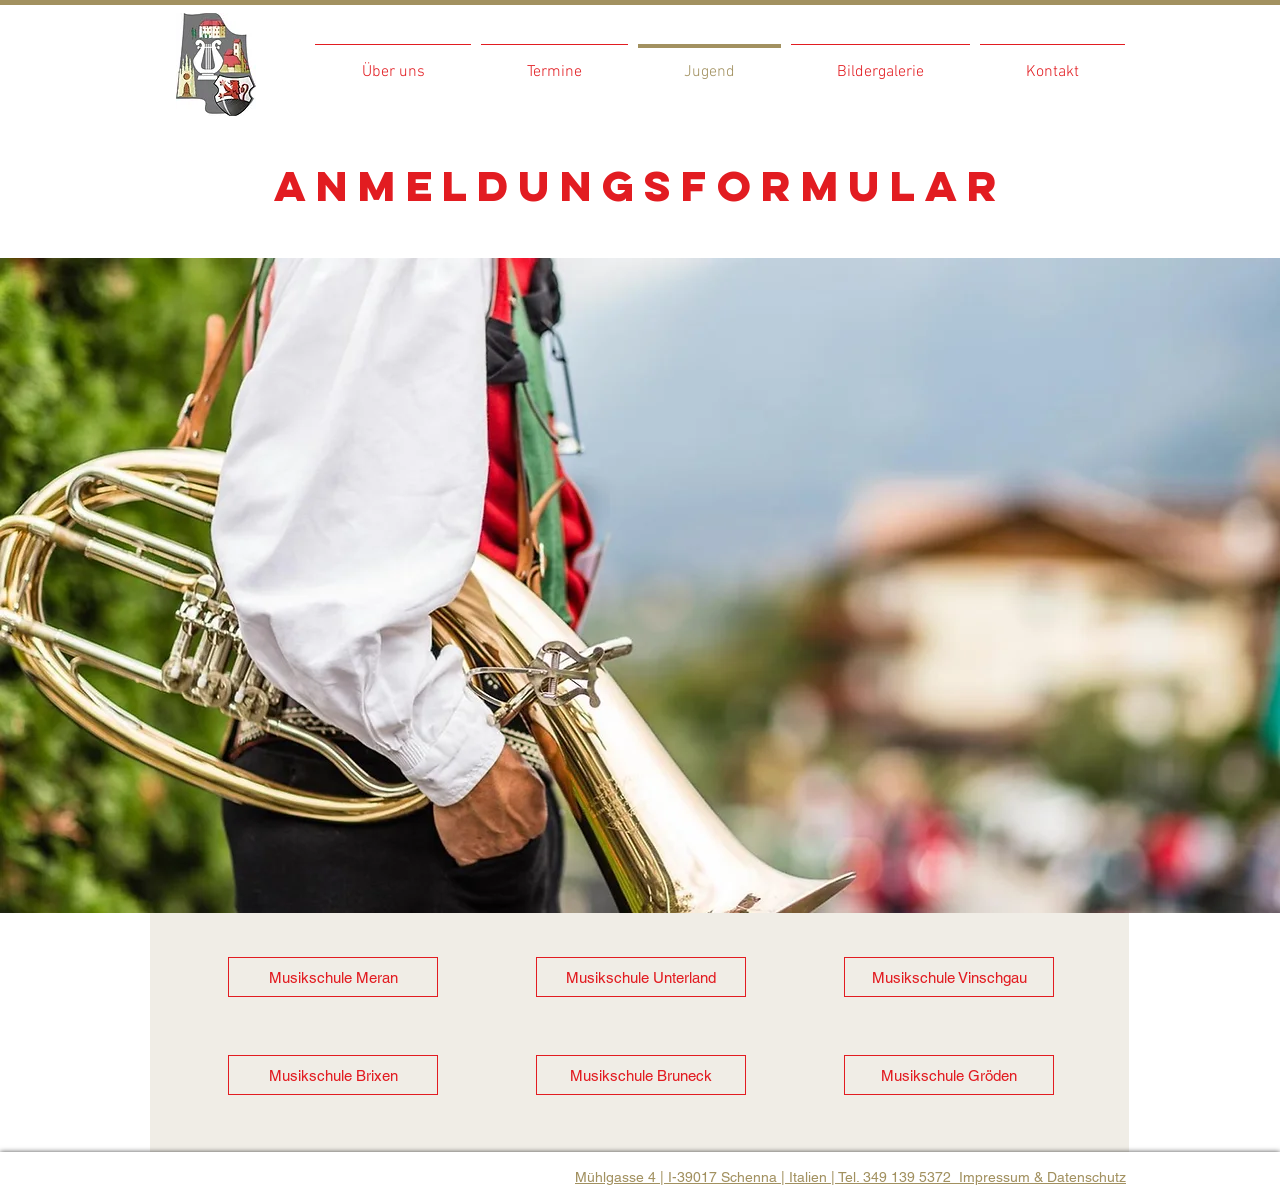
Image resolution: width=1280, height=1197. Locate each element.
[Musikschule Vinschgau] (949, 977)
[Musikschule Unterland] (641, 977)
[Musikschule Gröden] (949, 1075)
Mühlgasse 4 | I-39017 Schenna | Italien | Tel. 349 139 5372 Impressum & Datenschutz (850, 1177)
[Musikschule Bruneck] (641, 1075)
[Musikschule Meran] (333, 977)
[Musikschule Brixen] (333, 1075)
